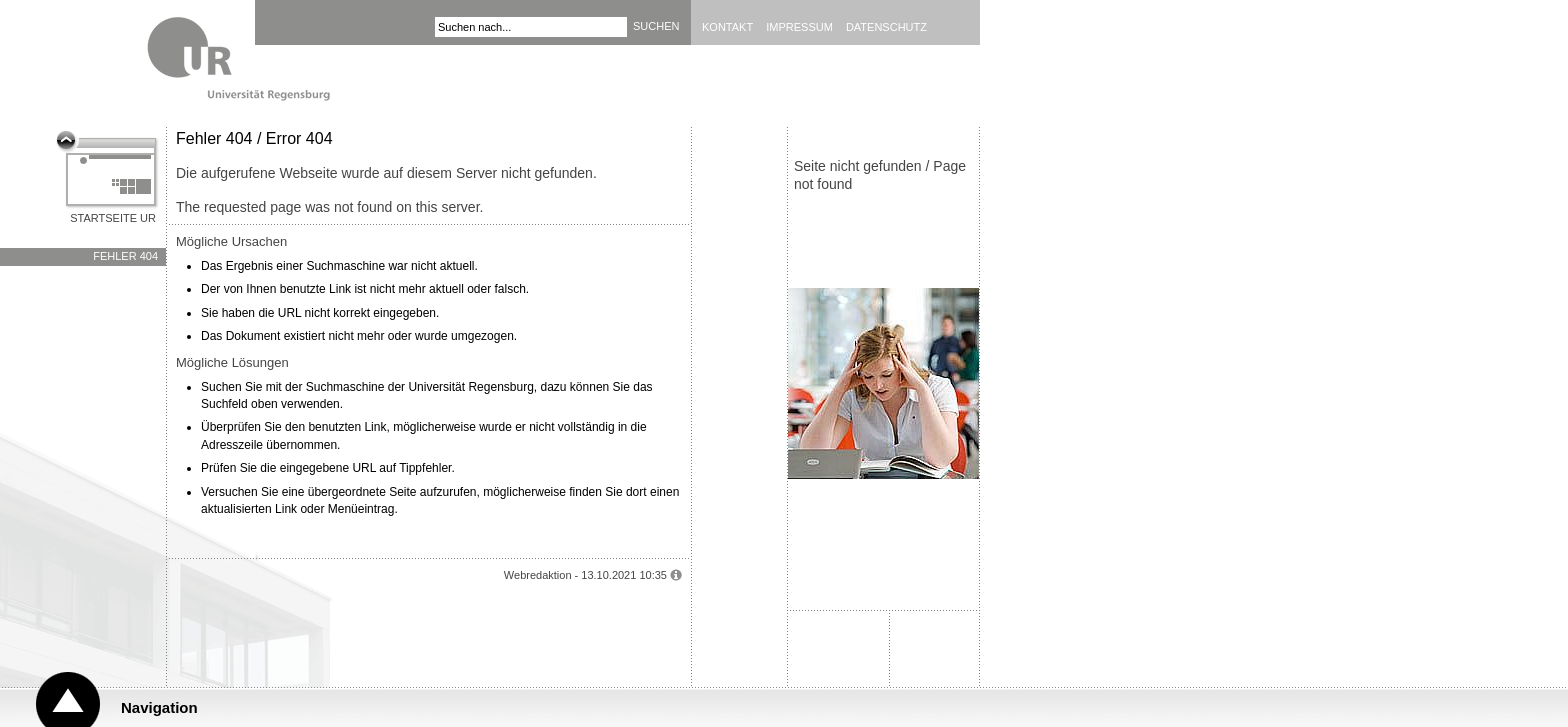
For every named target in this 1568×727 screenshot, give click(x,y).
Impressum (799, 27)
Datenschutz (886, 27)
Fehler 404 (125, 256)
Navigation (159, 707)
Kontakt (727, 27)
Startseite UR (113, 218)
